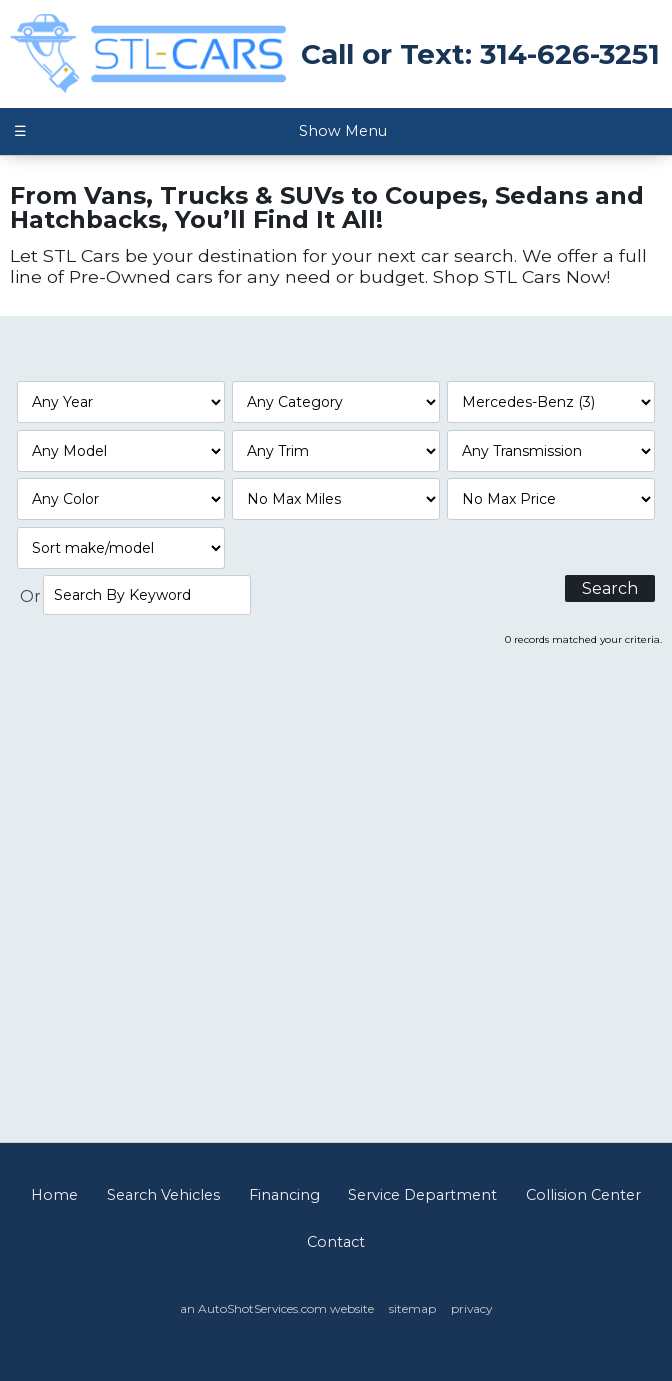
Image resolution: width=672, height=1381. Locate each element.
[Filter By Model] (121, 451)
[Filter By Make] (551, 402)
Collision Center (583, 1195)
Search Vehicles (163, 1195)
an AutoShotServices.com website (277, 1308)
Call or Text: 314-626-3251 (480, 54)
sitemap (412, 1308)
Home (54, 1195)
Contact (336, 1242)
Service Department (422, 1195)
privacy (471, 1308)
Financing (284, 1195)
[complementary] (612, 1321)
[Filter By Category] (336, 402)
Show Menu (200, 131)
